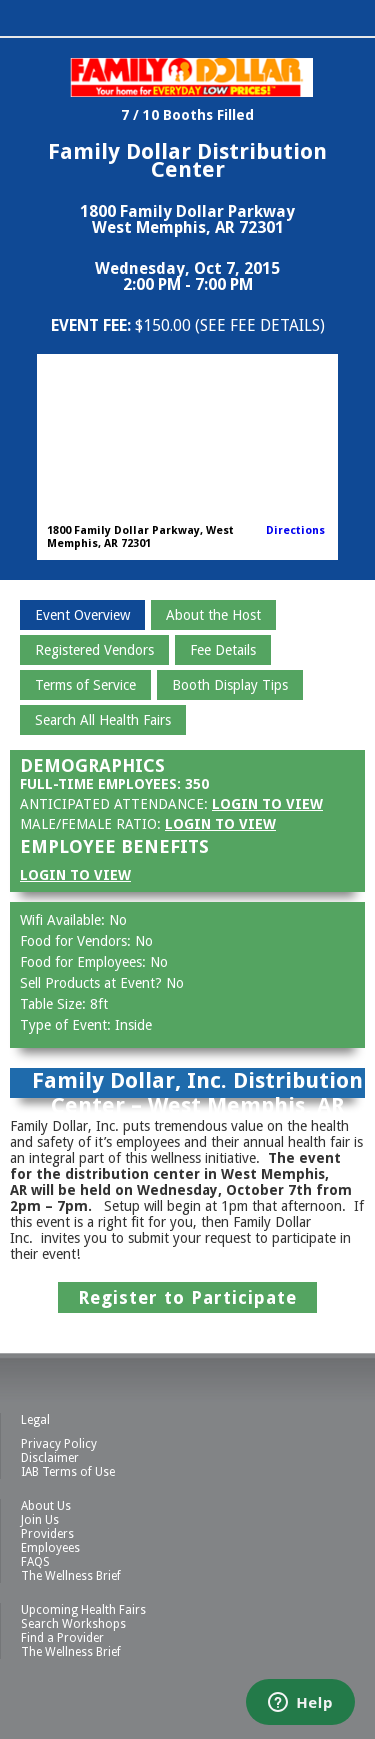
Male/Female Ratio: (90, 824)
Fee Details (223, 650)
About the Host (213, 615)
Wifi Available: (64, 920)
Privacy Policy (59, 1444)
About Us (46, 1506)
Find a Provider (62, 1638)
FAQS (35, 1562)
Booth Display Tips (230, 685)
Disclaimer (50, 1458)
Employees (50, 1548)
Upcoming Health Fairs (83, 1610)
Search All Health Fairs (103, 720)
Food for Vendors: (77, 941)
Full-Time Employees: (100, 784)
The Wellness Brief (71, 1576)
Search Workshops (73, 1624)
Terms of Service (85, 685)
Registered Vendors (94, 650)
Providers (47, 1534)
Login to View (267, 804)
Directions (295, 530)
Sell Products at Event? (93, 983)
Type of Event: (67, 1025)
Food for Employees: (85, 962)
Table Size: (55, 1004)
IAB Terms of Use (68, 1472)
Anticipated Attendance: (114, 804)
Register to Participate (187, 1297)
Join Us (40, 1520)
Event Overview (82, 615)
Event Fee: (93, 325)
